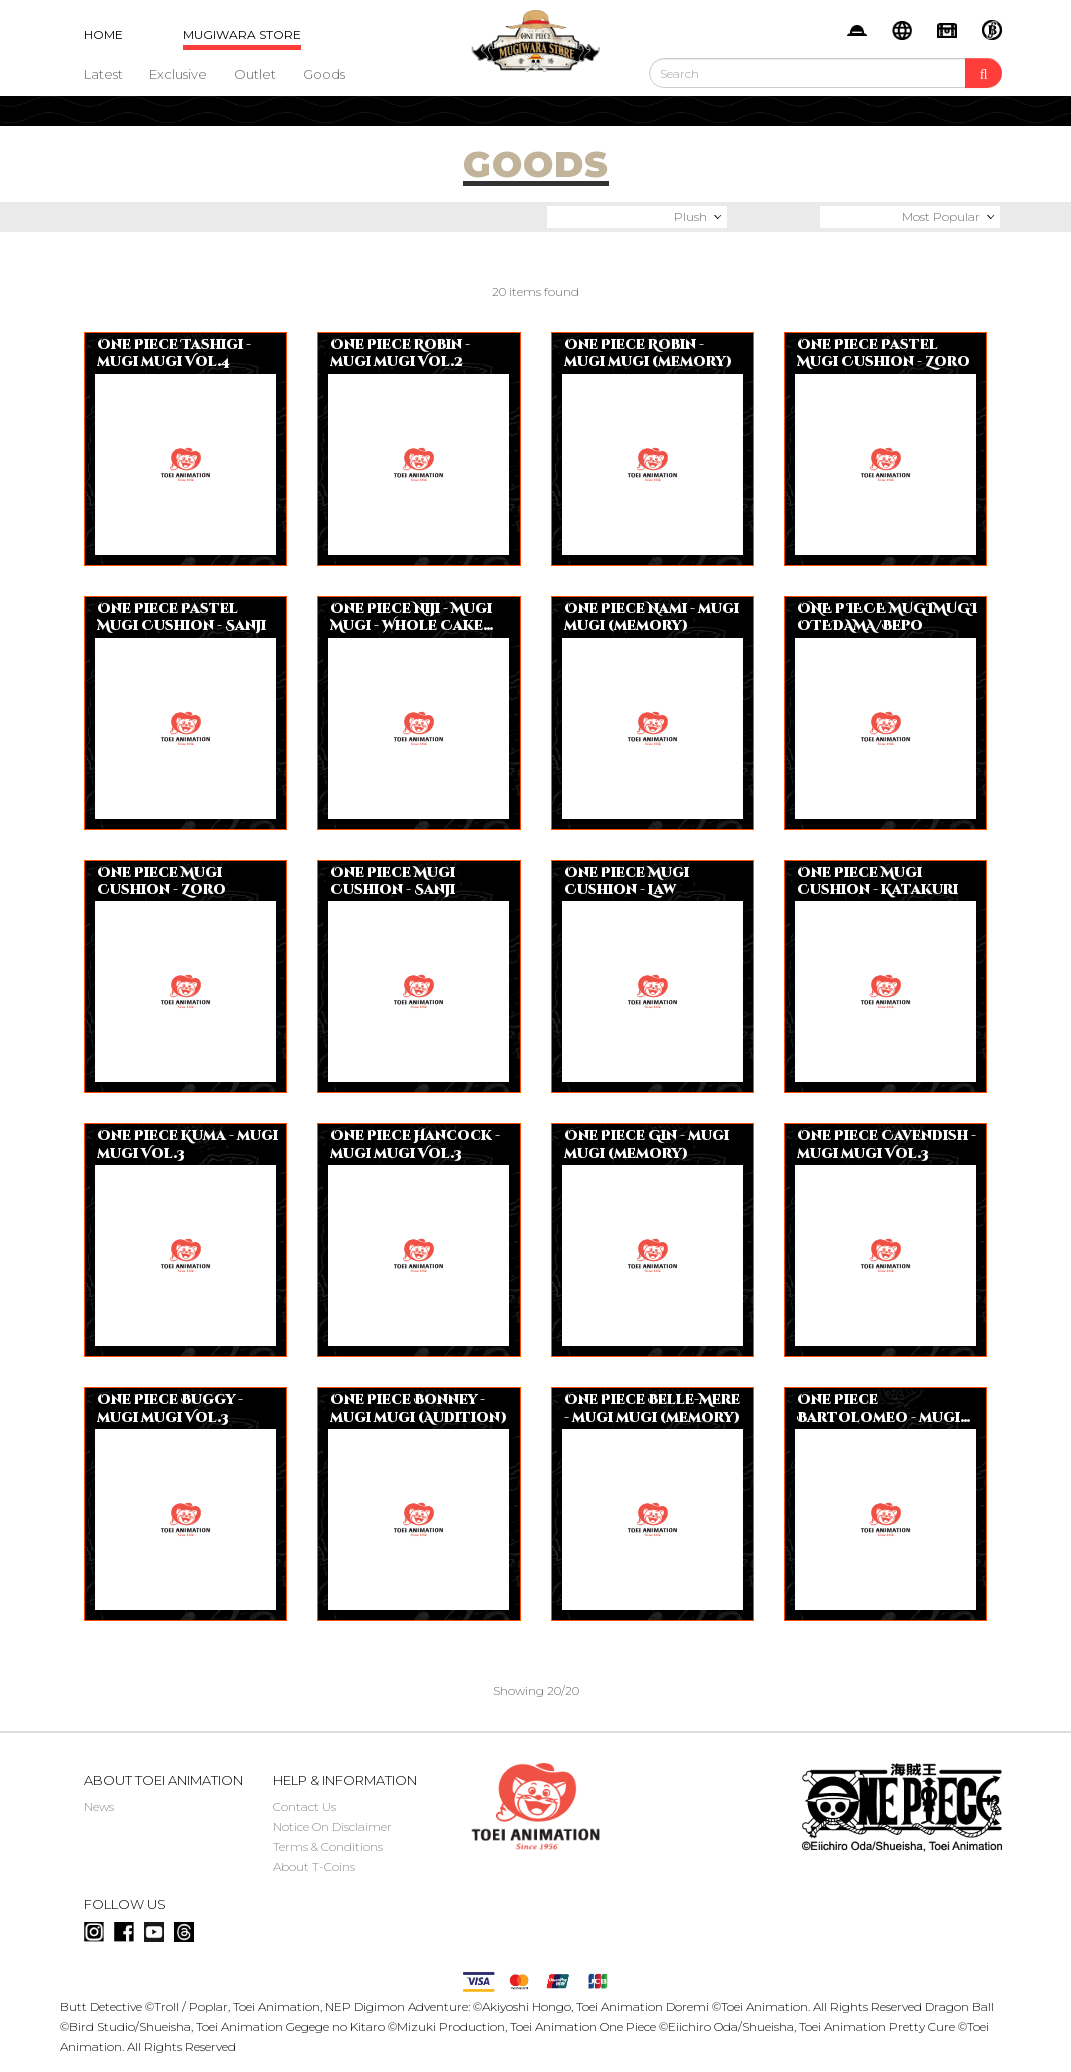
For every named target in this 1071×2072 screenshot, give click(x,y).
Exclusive (178, 74)
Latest (103, 74)
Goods (324, 74)
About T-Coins (314, 1866)
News (99, 1806)
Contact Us (304, 1806)
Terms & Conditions (328, 1846)
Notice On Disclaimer (332, 1826)
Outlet (255, 74)
